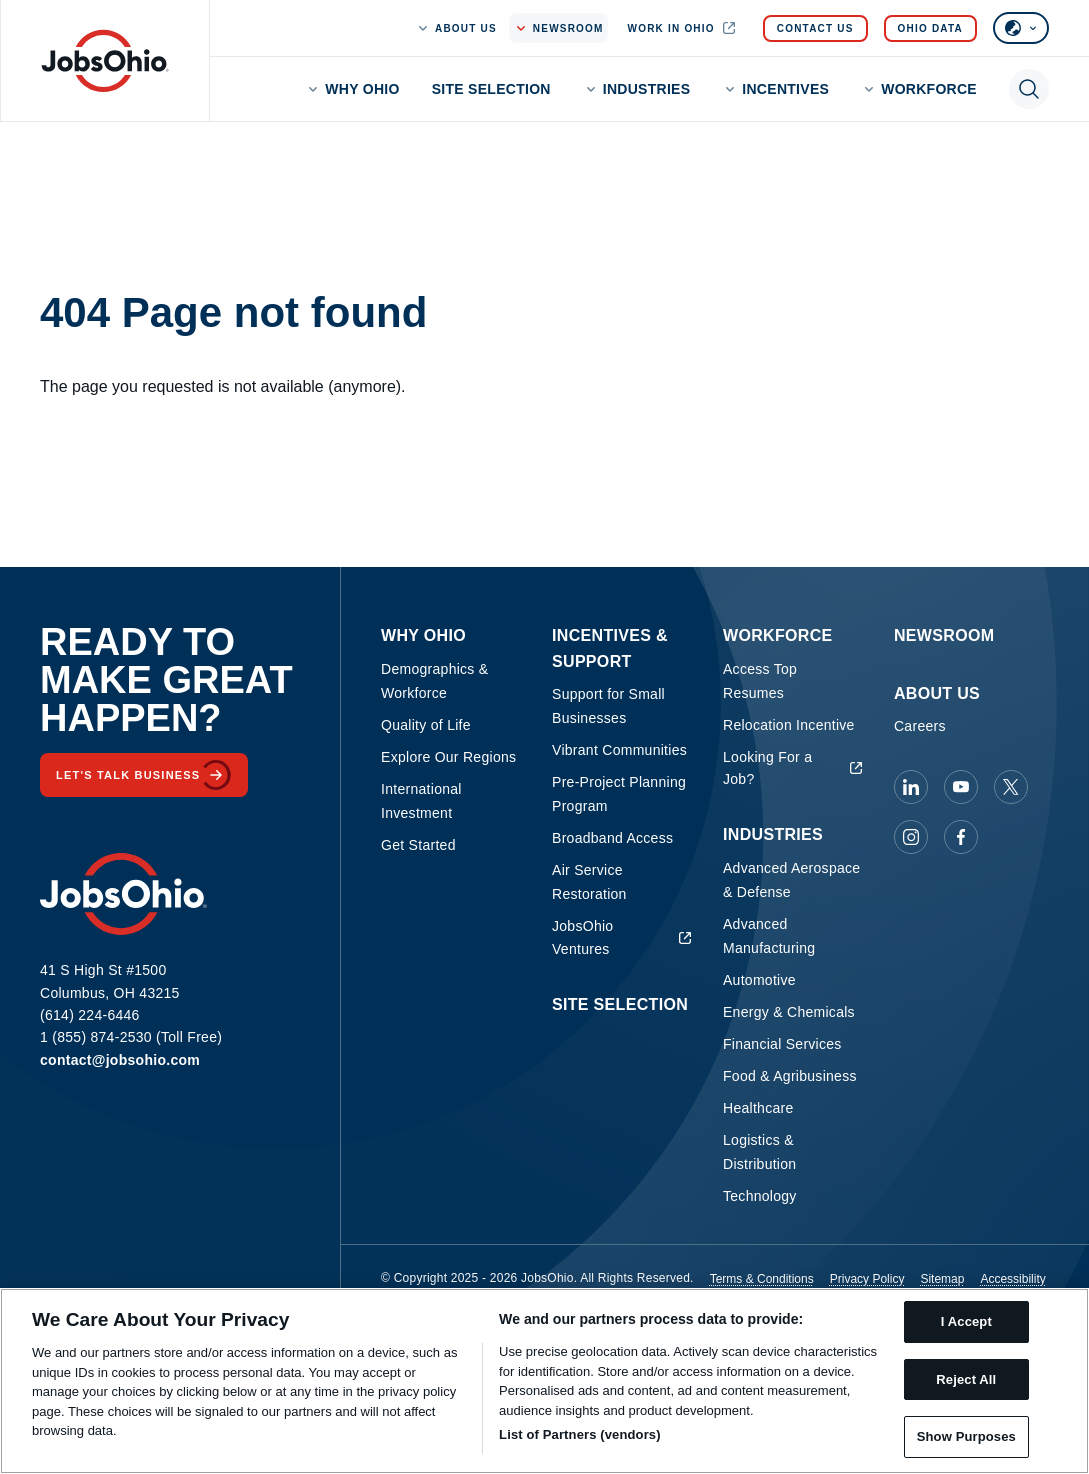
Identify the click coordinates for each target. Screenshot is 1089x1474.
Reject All (966, 1379)
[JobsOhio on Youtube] (961, 787)
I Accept (966, 1321)
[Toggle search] (1029, 89)
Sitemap (942, 1279)
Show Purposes (966, 1436)
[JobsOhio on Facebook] (961, 837)
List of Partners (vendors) (580, 1434)
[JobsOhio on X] (1011, 787)
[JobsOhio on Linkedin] (911, 787)
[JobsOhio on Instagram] (911, 837)
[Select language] (1021, 28)
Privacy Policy (867, 1279)
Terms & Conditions (762, 1279)
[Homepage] (105, 61)
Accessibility (1012, 1279)
